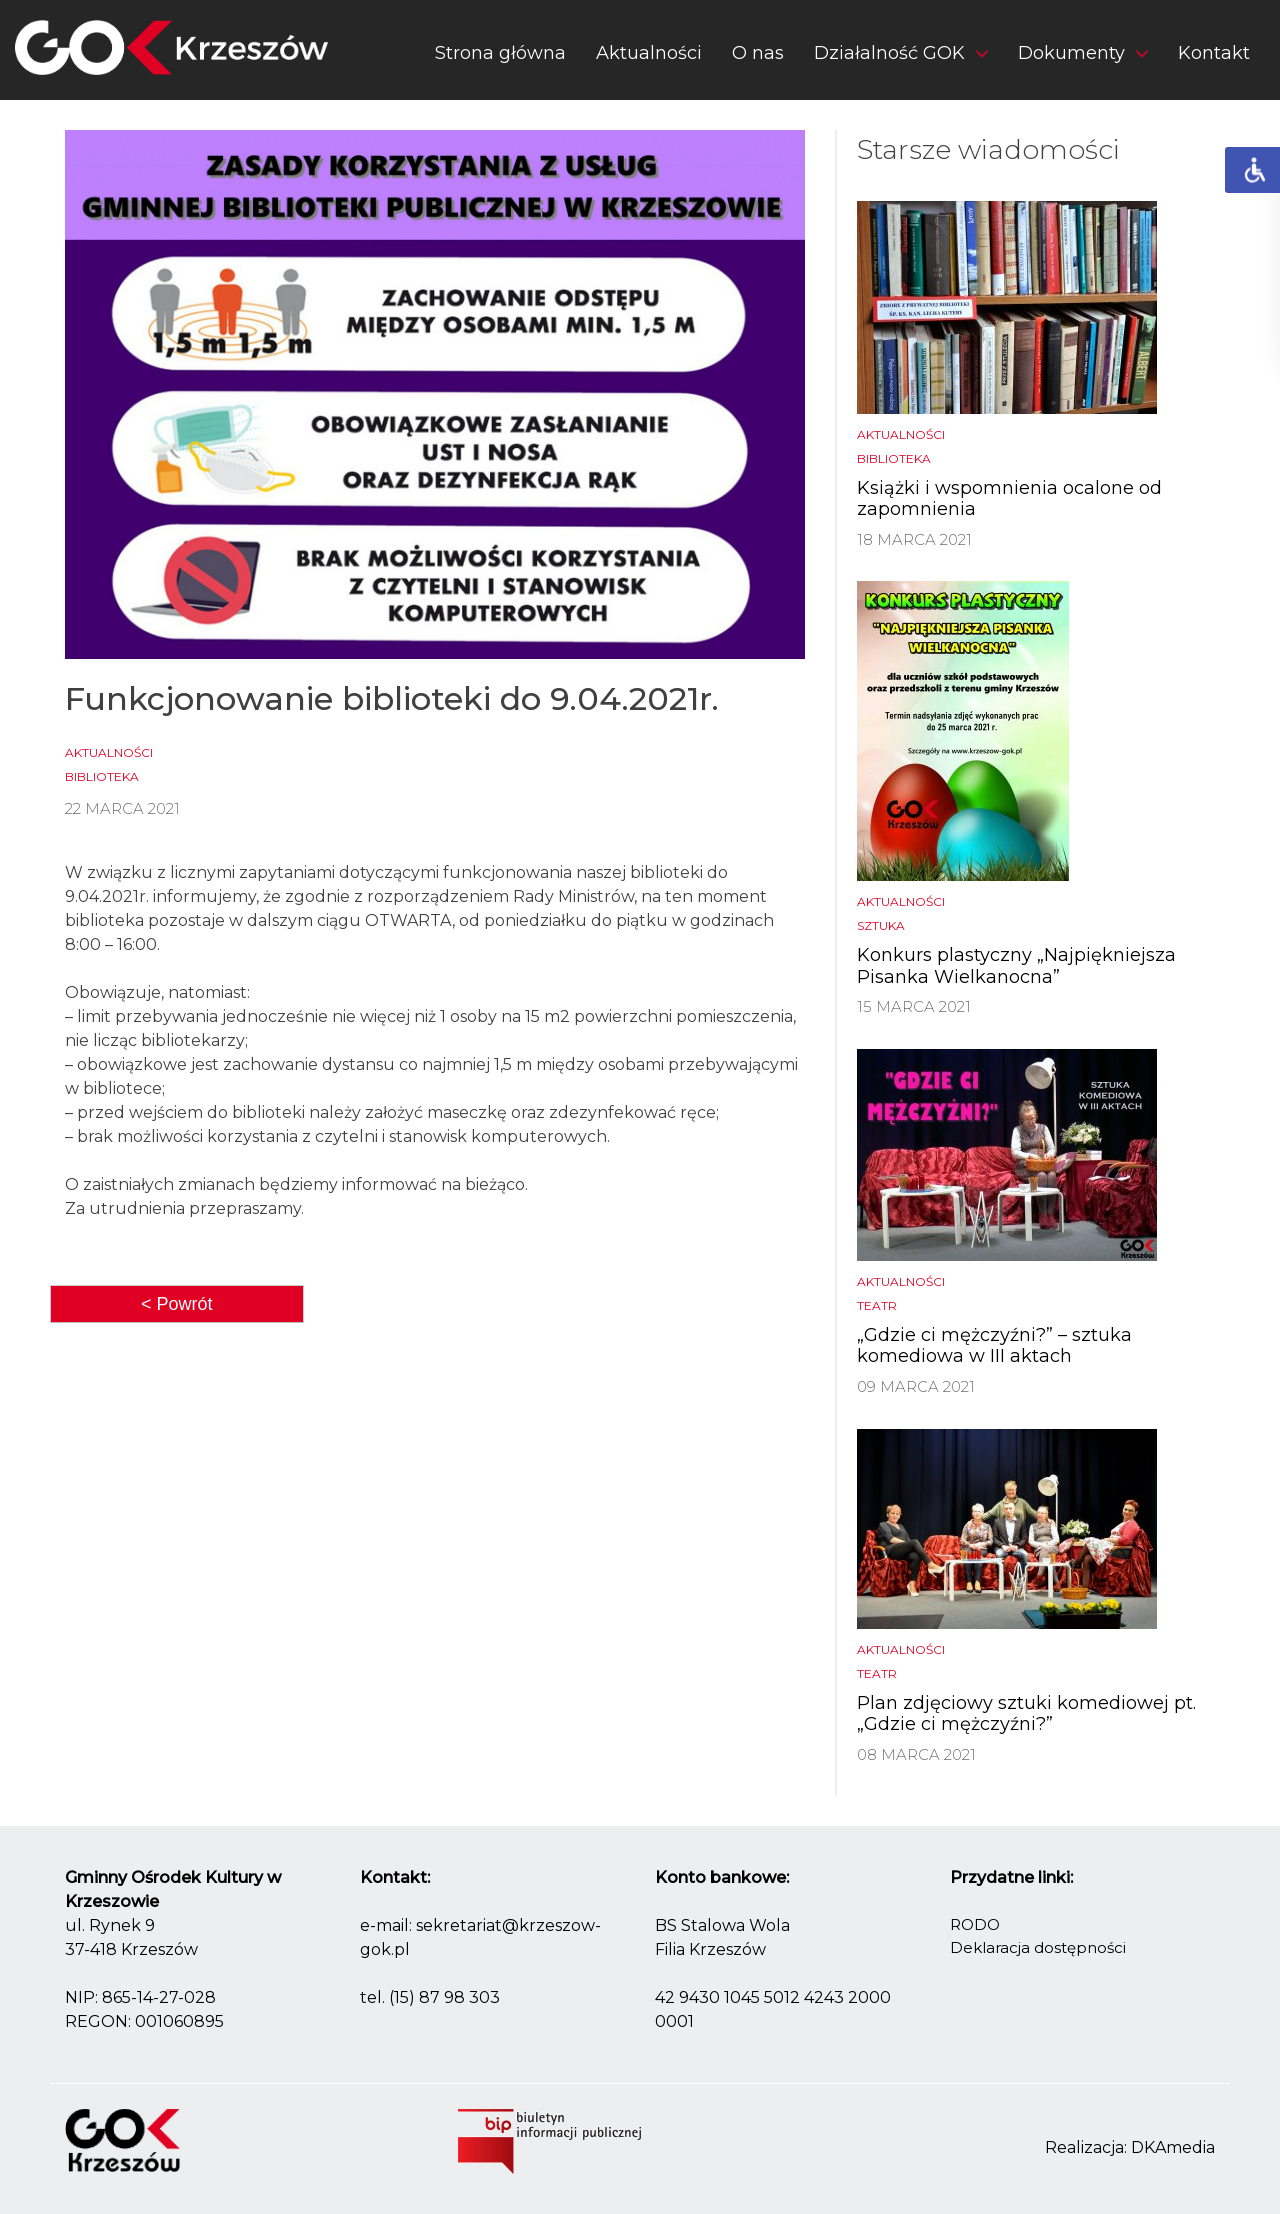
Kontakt (1214, 53)
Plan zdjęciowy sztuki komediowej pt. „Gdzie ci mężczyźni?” (1026, 1714)
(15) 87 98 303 (444, 1997)
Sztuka (881, 925)
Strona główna (500, 53)
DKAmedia (1173, 2147)
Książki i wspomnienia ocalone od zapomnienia (1009, 499)
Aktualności (649, 53)
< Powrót (177, 1304)
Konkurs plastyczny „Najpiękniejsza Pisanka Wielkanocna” (1016, 966)
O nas (758, 53)
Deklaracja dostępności (1038, 1947)
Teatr (877, 1305)
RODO (975, 1924)
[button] (901, 57)
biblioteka (102, 776)
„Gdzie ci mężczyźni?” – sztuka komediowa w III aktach (994, 1346)
